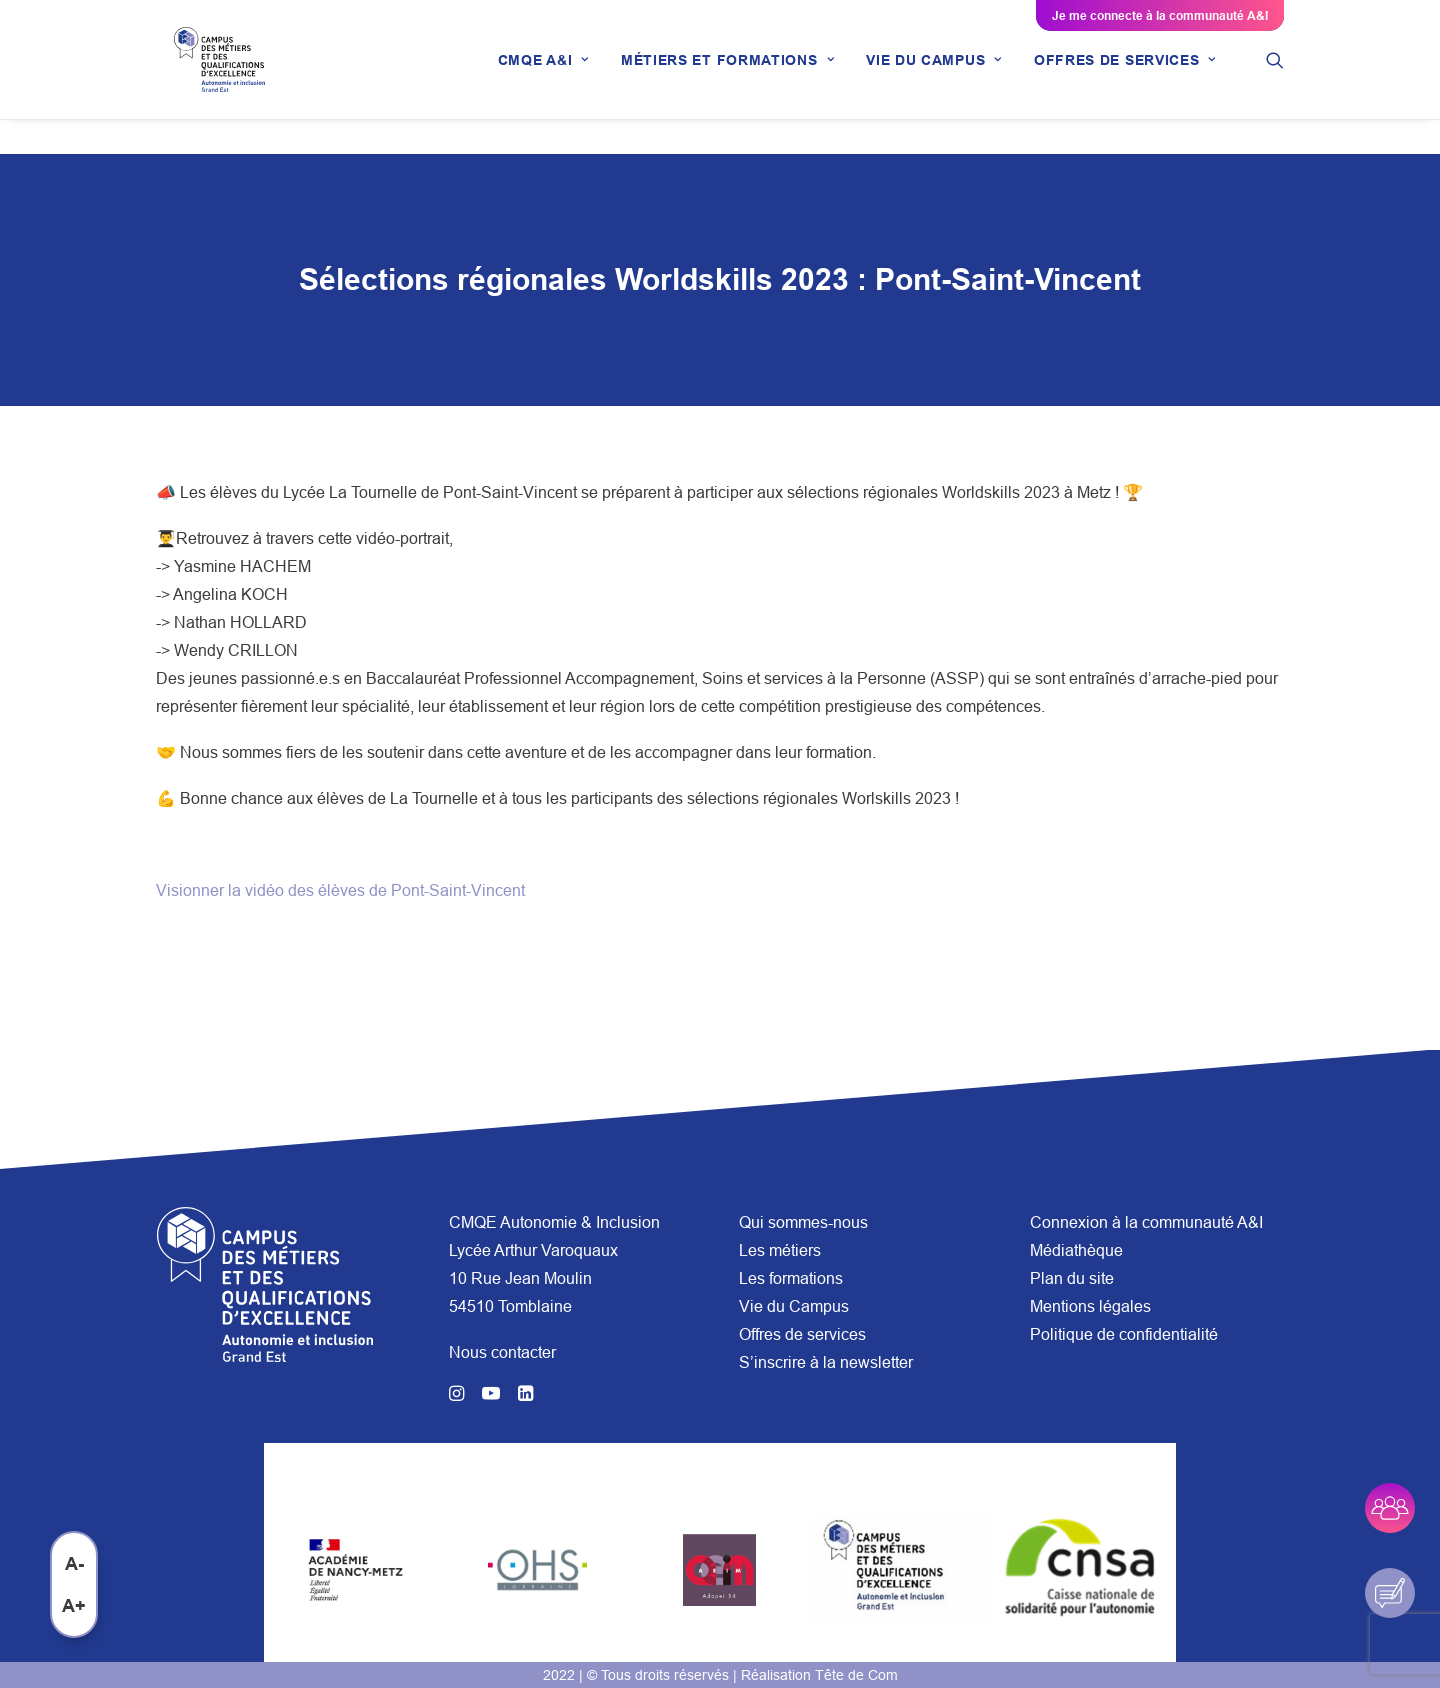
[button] (1275, 77)
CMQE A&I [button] (543, 77)
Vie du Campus (794, 1306)
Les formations (791, 1278)
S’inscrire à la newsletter (826, 1362)
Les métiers (780, 1250)
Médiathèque (1076, 1250)
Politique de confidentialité (1124, 1334)
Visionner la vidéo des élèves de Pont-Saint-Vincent (340, 891)
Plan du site (1072, 1278)
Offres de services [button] (1125, 77)
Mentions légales (1090, 1306)
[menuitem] (543, 77)
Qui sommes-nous (803, 1222)
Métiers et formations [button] (727, 77)
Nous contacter (502, 1352)
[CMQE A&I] (225, 77)
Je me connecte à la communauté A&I (1160, 15)
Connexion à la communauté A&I (1146, 1222)
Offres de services (802, 1334)
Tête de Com (856, 1675)
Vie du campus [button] (934, 77)
